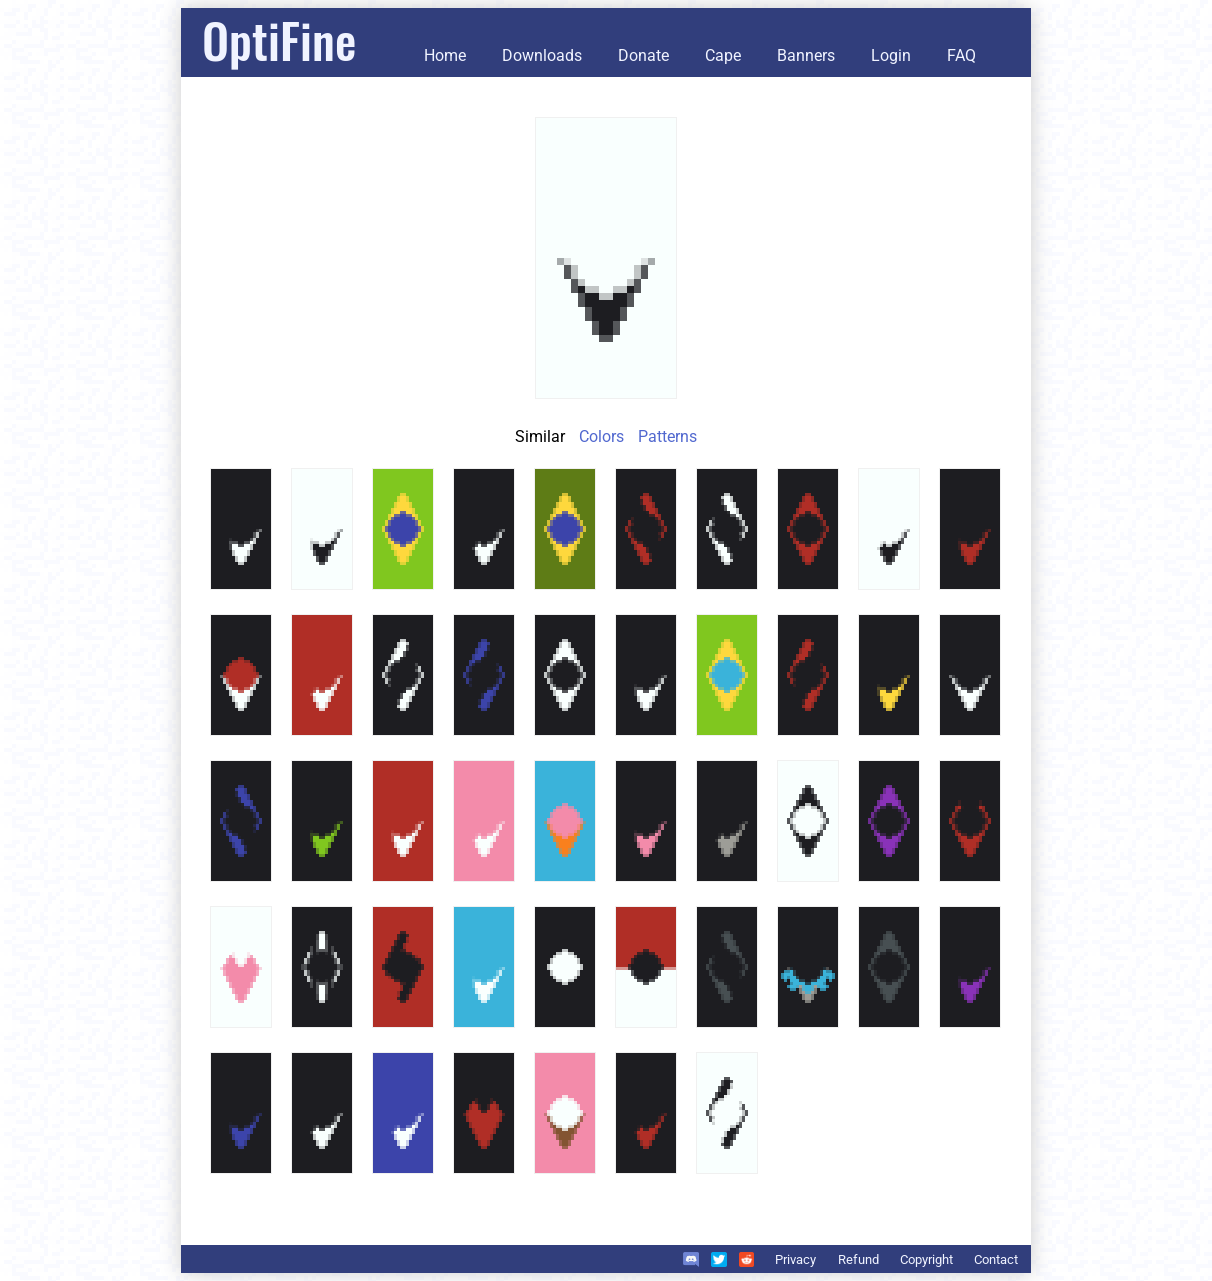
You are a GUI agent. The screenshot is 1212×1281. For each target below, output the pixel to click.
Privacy (795, 1259)
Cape (723, 55)
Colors (601, 436)
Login (891, 55)
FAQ (961, 55)
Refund (858, 1259)
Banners (806, 55)
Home (445, 55)
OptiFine (279, 39)
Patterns (667, 436)
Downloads (542, 55)
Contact (996, 1259)
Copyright (926, 1259)
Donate (643, 55)
